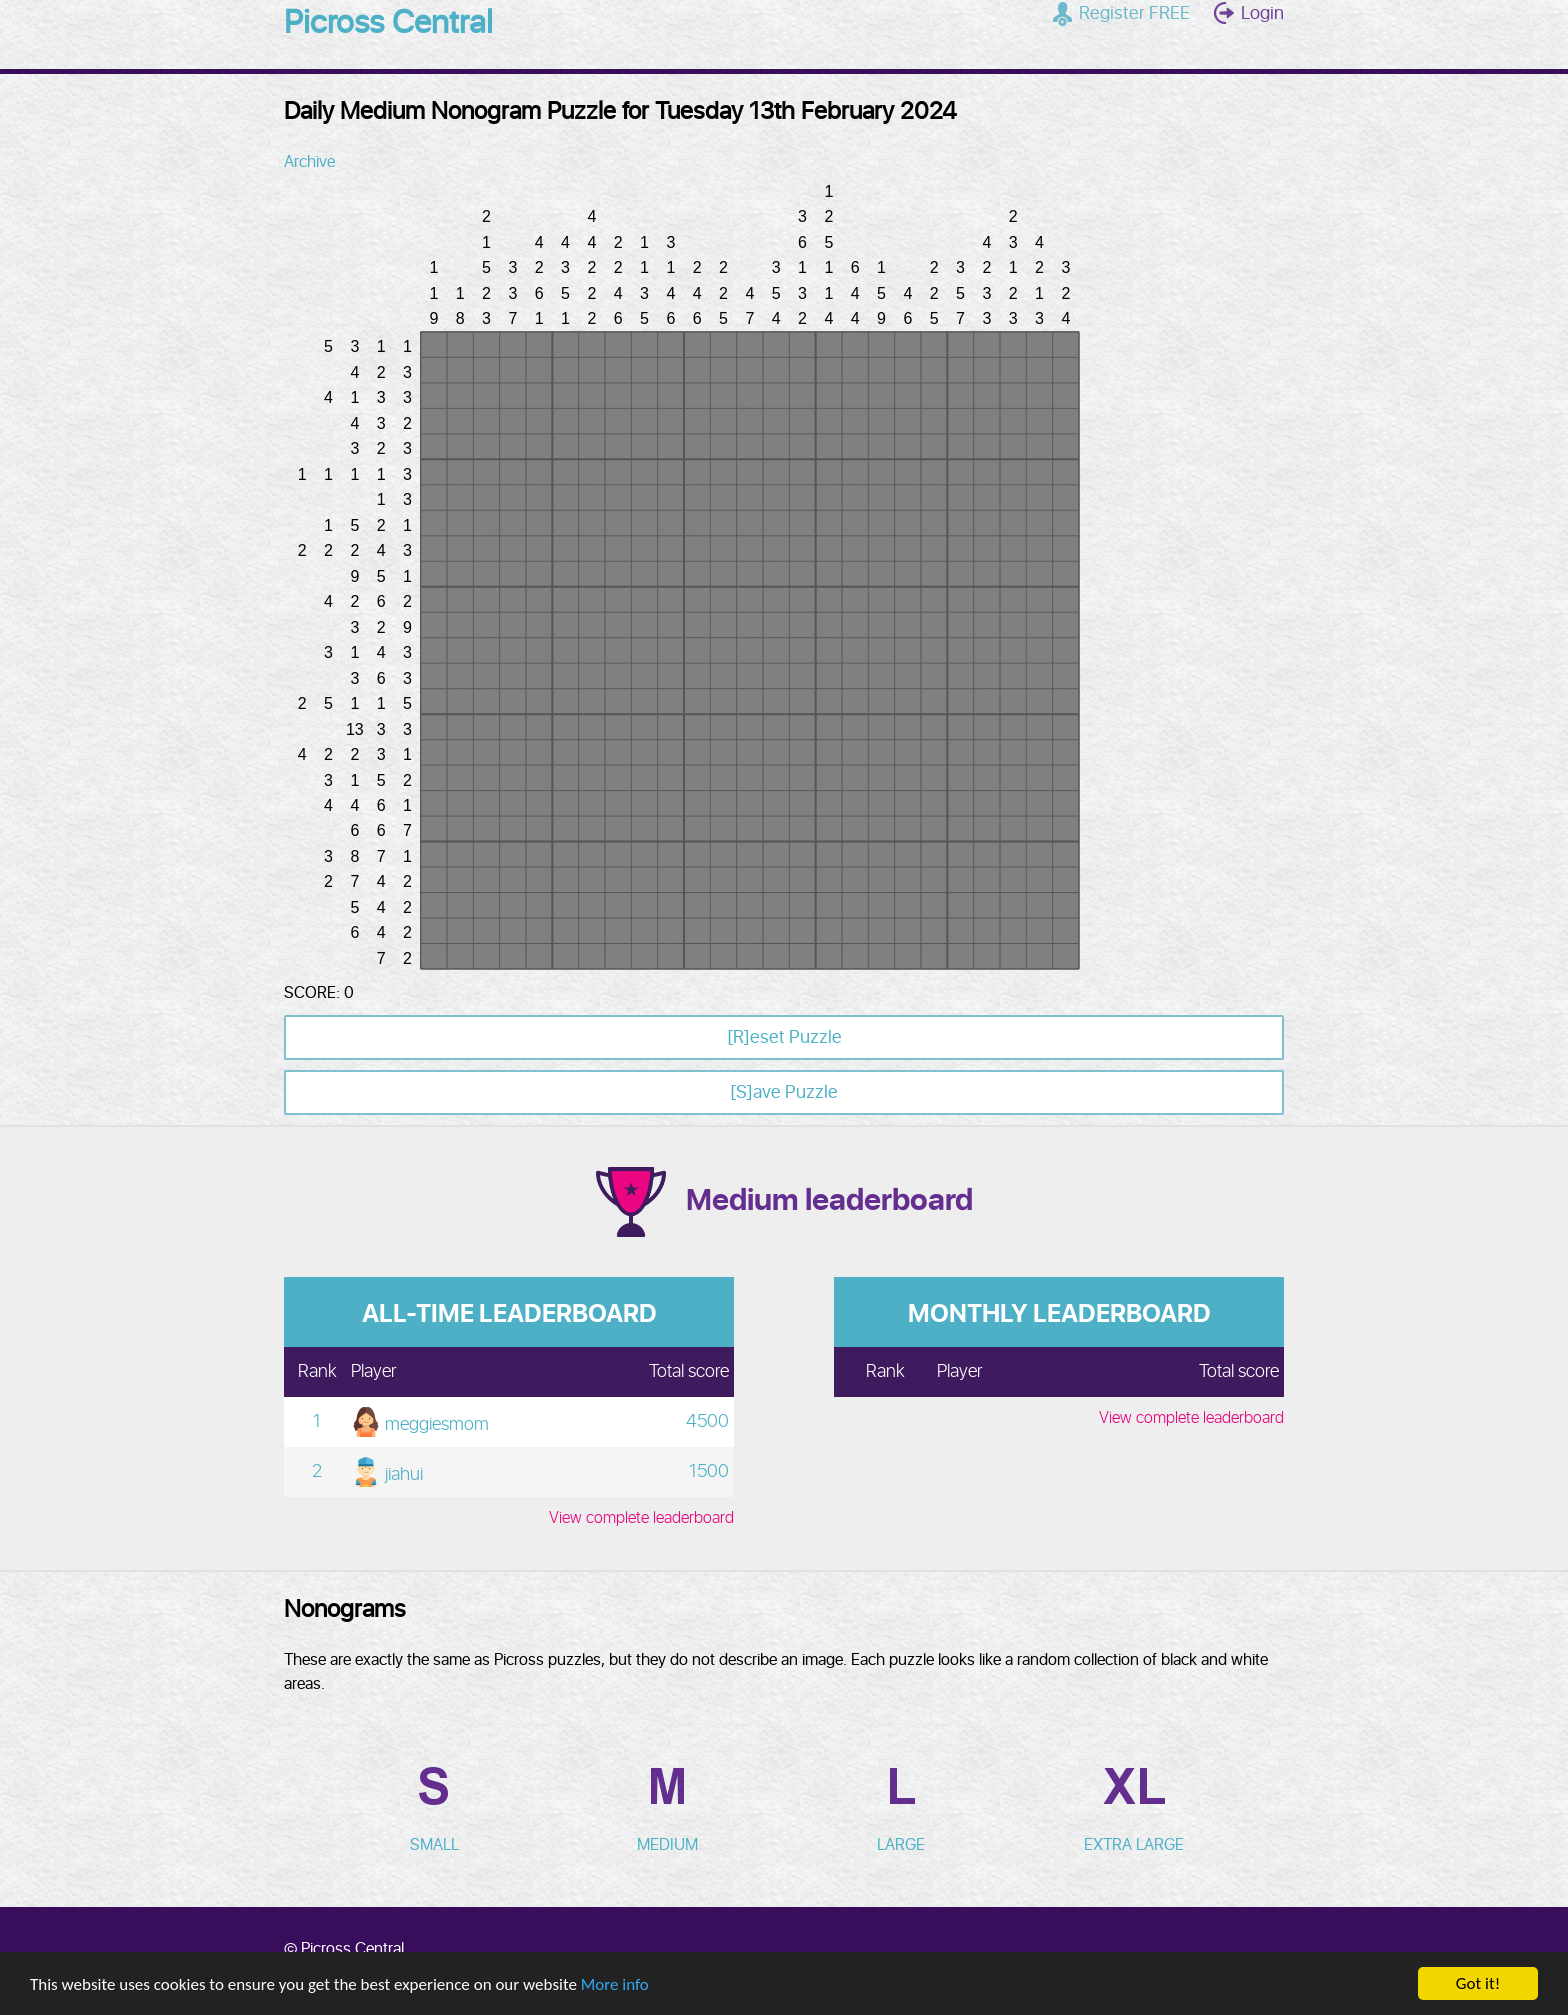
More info (615, 1984)
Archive (309, 162)
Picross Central (388, 24)
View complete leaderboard (641, 1518)
